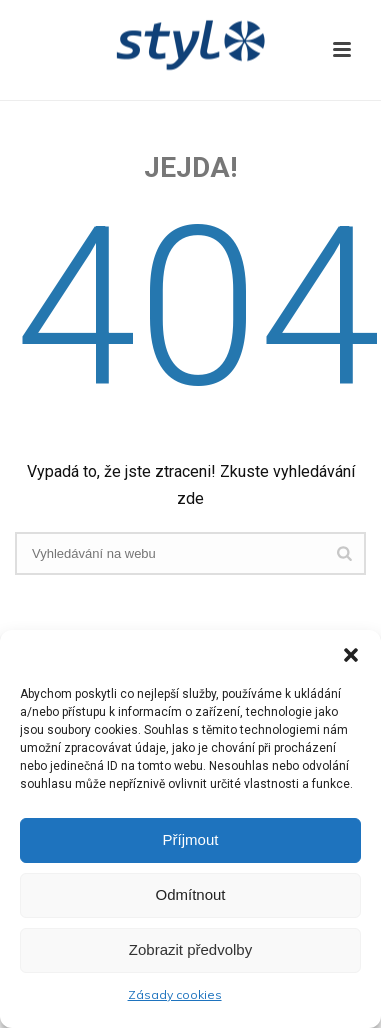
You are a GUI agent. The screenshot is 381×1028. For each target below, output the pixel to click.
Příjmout (191, 839)
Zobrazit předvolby (190, 949)
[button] (351, 655)
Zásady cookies (175, 994)
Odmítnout (190, 894)
